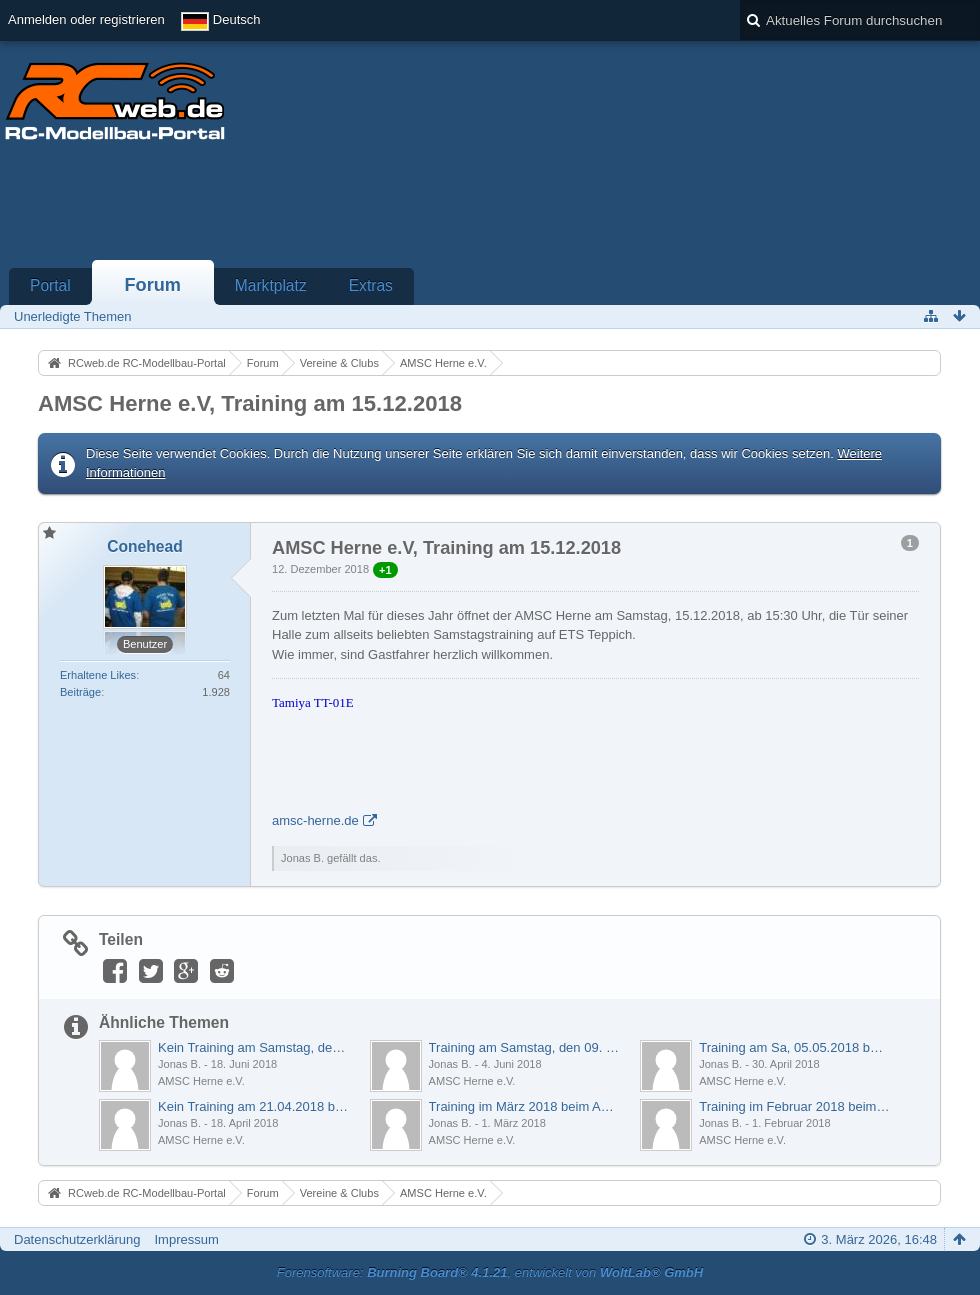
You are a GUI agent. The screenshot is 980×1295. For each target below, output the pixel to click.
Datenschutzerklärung (77, 1239)
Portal (50, 285)
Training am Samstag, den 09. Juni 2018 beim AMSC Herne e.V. (524, 1047)
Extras (371, 285)
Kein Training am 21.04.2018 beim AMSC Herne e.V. (253, 1106)
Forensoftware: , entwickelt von (490, 1272)
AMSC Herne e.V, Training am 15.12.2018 (250, 403)
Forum (152, 285)
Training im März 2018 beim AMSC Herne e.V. (524, 1106)
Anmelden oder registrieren (86, 19)
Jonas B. (179, 1064)
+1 (385, 570)
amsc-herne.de (315, 820)
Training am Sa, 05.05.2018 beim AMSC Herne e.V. (794, 1047)
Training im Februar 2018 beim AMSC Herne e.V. (794, 1106)
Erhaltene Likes (98, 675)
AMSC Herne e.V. (201, 1081)
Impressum (186, 1239)
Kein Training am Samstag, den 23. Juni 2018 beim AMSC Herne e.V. (253, 1047)
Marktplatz (271, 285)
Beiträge (80, 692)
